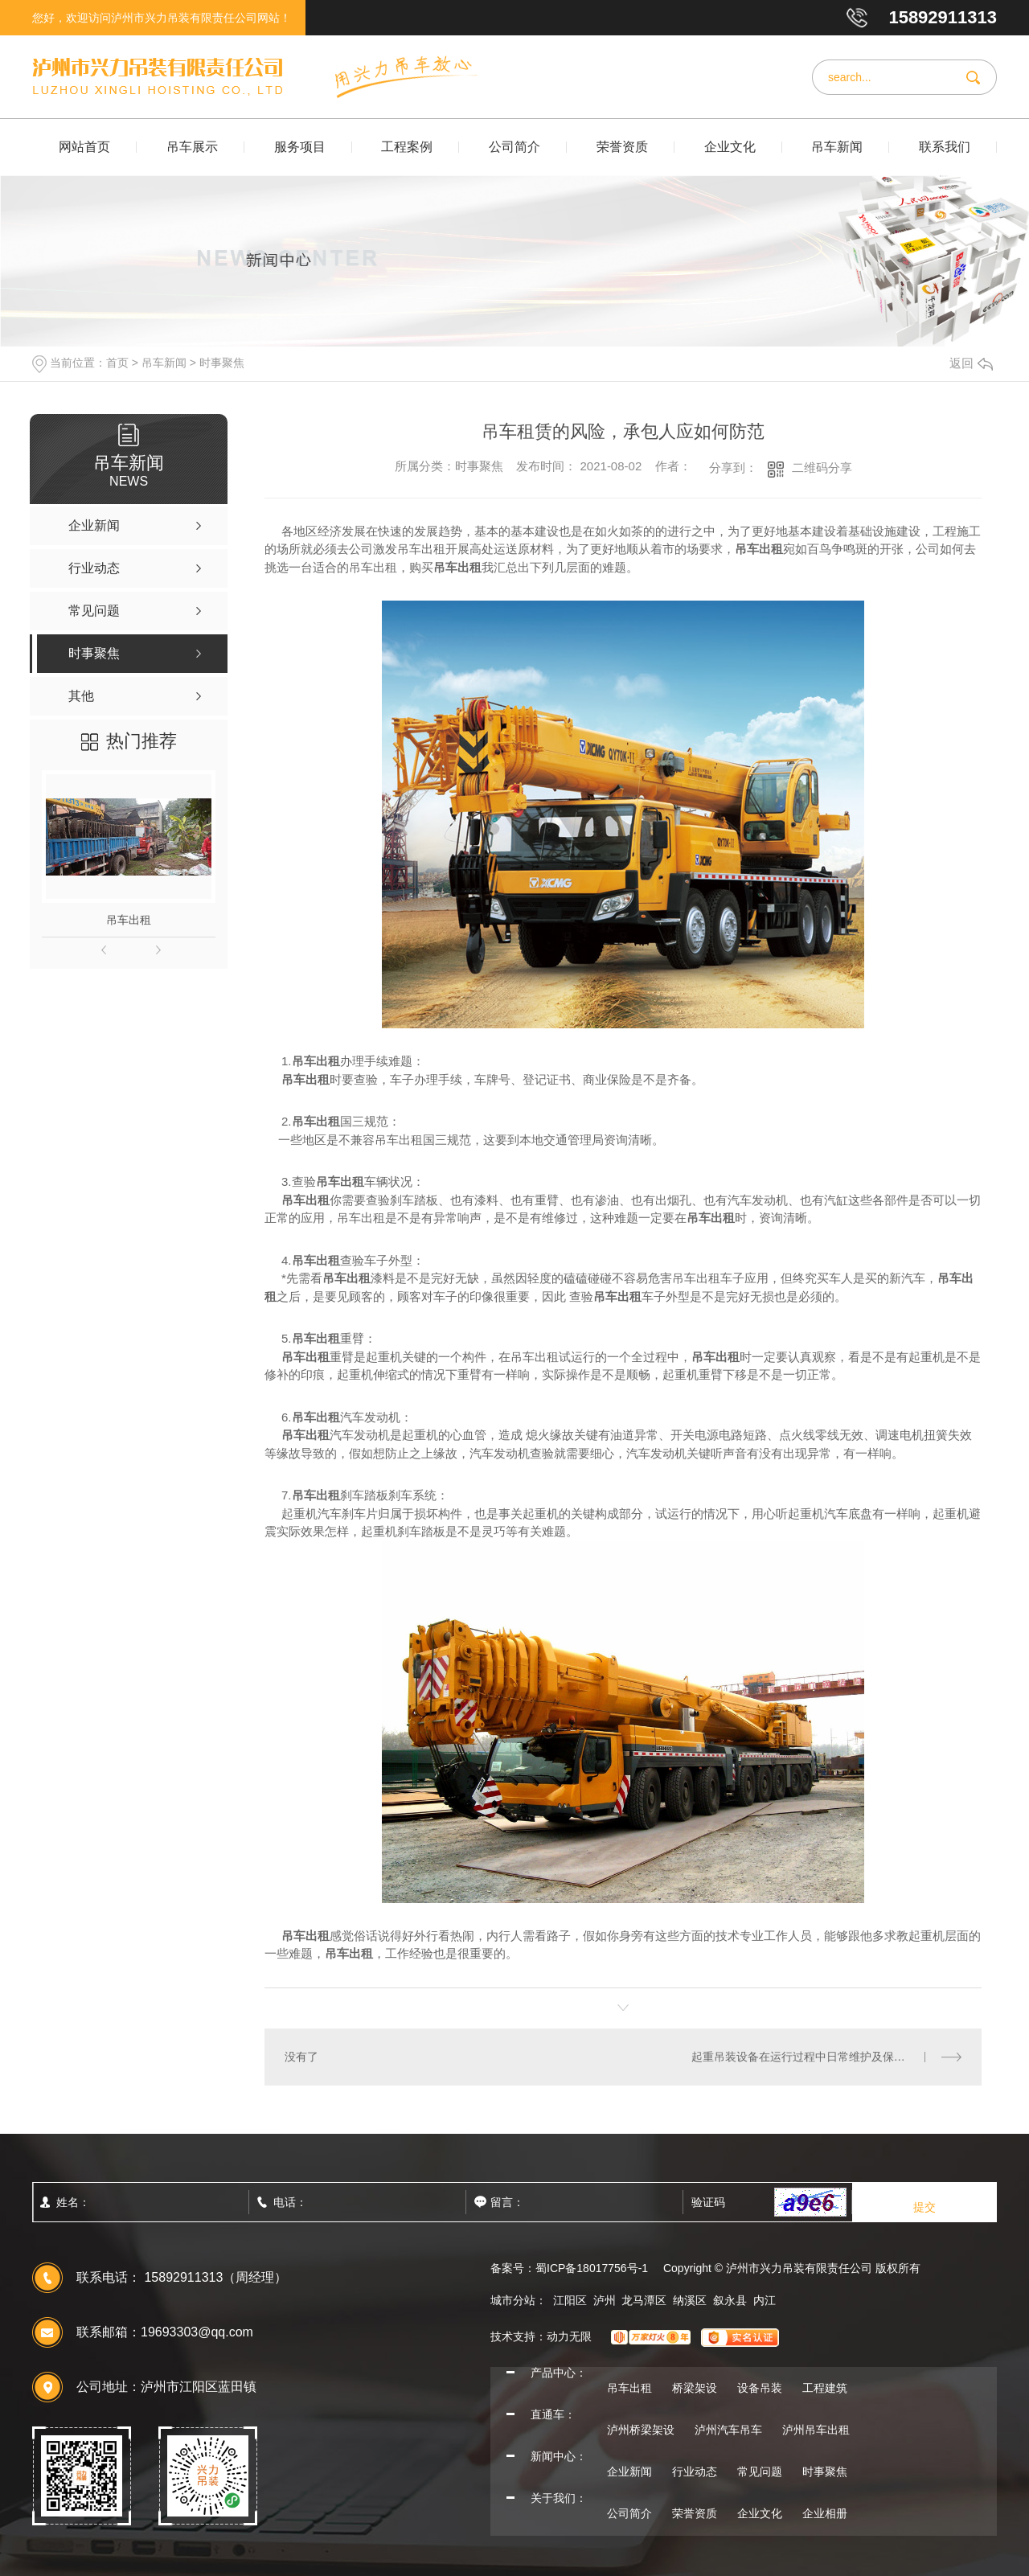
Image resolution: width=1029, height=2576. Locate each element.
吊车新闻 (837, 147)
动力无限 (569, 2336)
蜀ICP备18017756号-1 (591, 2268)
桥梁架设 (694, 2387)
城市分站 (512, 2300)
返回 (971, 363)
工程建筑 (824, 2387)
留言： (542, 2202)
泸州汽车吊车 (728, 2429)
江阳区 (570, 2300)
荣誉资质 (622, 147)
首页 (117, 362)
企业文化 (730, 147)
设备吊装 (759, 2387)
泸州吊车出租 (816, 2429)
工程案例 (407, 147)
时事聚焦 (221, 362)
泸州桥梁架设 (640, 2429)
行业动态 (694, 2471)
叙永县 (730, 2300)
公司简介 (514, 147)
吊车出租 (128, 919)
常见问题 (759, 2471)
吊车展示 (192, 147)
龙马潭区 (643, 2300)
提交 (924, 2207)
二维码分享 (822, 467)
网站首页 (84, 147)
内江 (764, 2300)
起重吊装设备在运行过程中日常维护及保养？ (803, 2056)
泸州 (604, 2300)
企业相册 (824, 2513)
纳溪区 (690, 2300)
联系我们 (944, 147)
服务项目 (300, 147)
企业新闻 (629, 2471)
